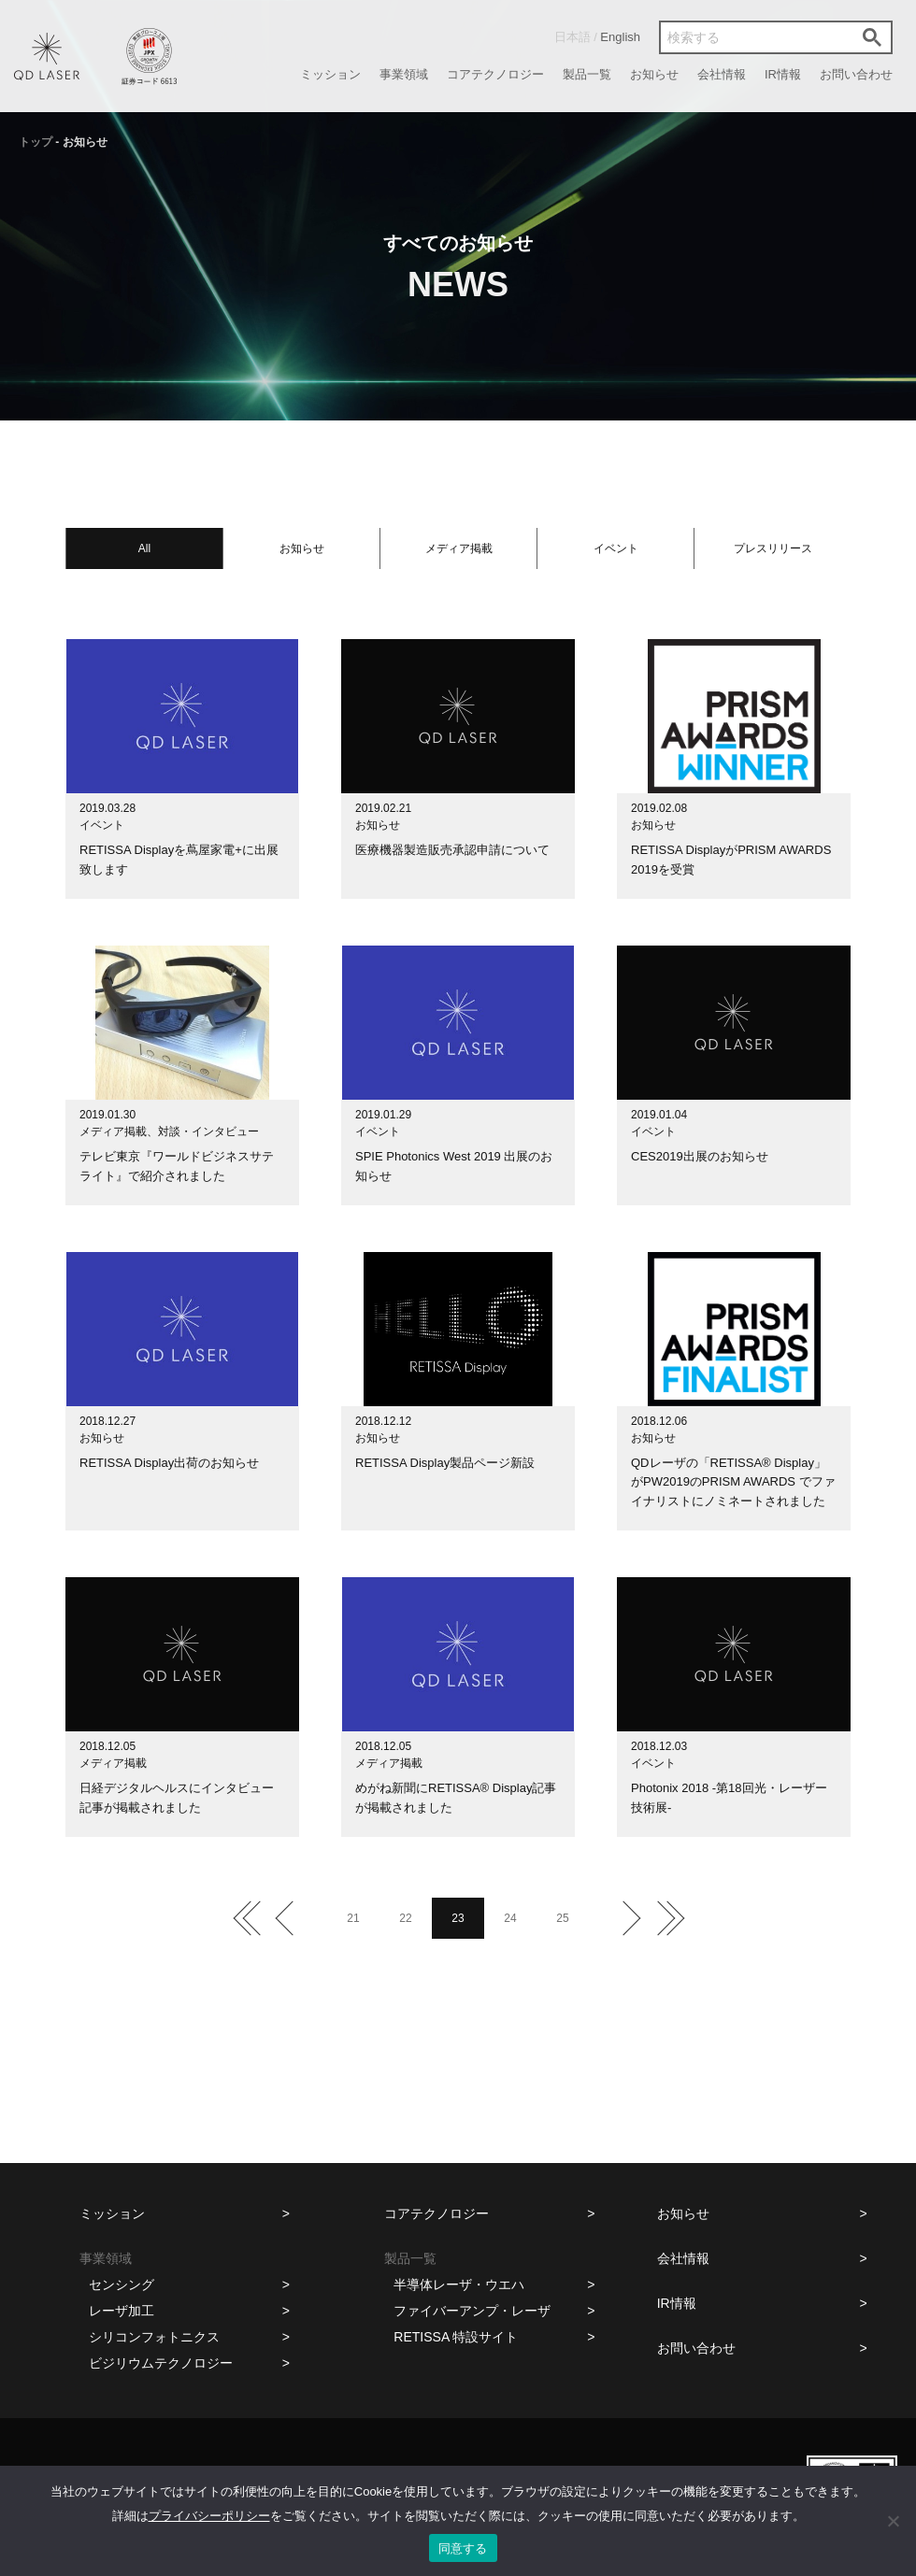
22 (405, 1918)
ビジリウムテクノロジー (161, 2362)
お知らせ (654, 74)
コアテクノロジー (495, 74)
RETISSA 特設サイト (456, 2336)
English (620, 37)
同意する (463, 2548)
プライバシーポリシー (209, 2516)
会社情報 (721, 74)
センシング (121, 2284)
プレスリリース (773, 548)
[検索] (755, 37)
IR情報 (783, 74)
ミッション (330, 74)
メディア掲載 (459, 548)
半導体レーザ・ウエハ (459, 2284)
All (144, 548)
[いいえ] (892, 2521)
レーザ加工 (121, 2310)
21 (353, 1918)
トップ (35, 142)
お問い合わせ (856, 74)
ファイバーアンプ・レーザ (472, 2310)
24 (510, 1918)
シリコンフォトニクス (154, 2336)
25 (562, 1918)
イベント (616, 548)
